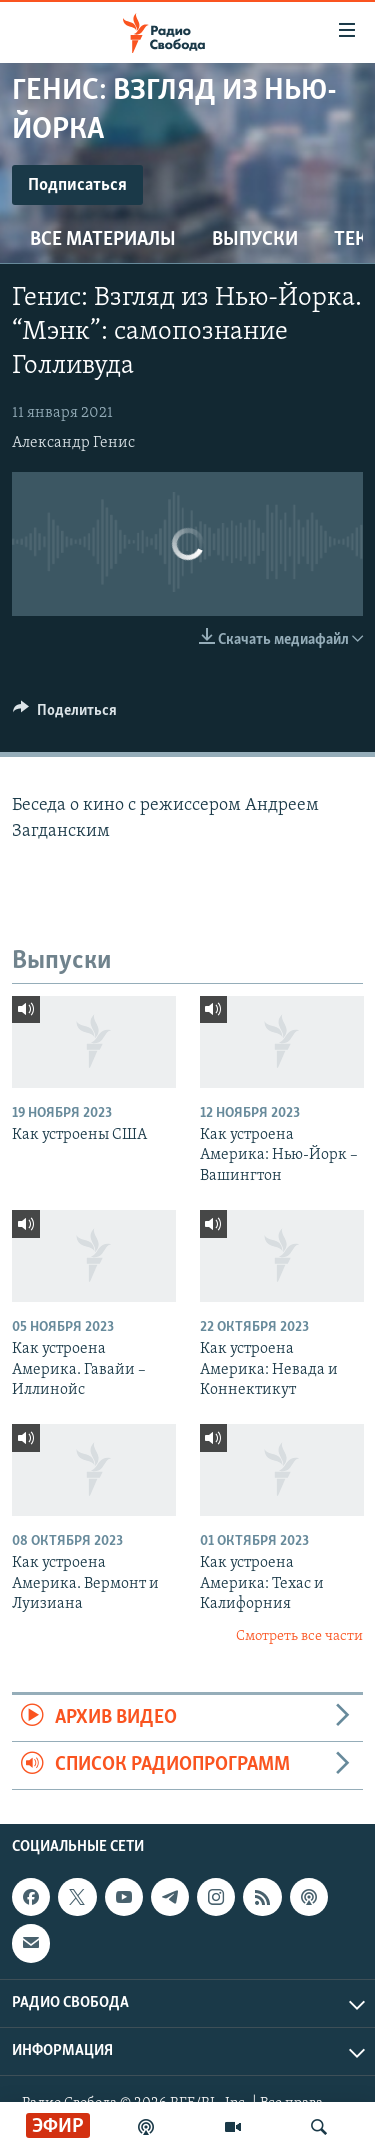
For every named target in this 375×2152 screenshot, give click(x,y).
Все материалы (103, 240)
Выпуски (255, 240)
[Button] (65, 715)
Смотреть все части (299, 1636)
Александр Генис (73, 443)
